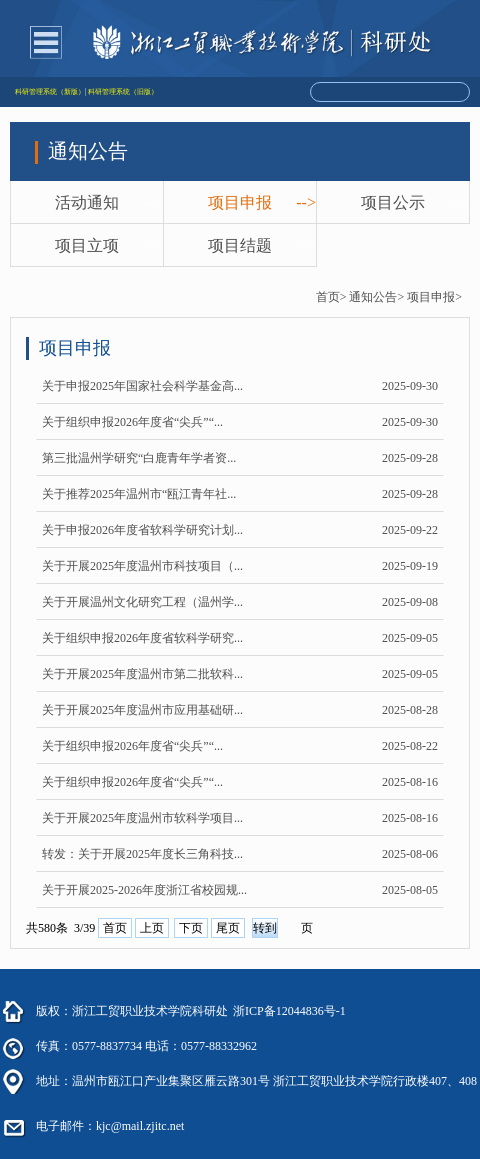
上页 (152, 928)
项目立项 (87, 245)
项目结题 (240, 245)
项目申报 (240, 202)
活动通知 (87, 202)
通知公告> (376, 297)
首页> (331, 297)
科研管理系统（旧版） (123, 92)
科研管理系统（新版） (50, 92)
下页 (191, 928)
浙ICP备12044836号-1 (289, 1011)
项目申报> (434, 297)
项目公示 (393, 202)
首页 (115, 928)
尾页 (228, 928)
